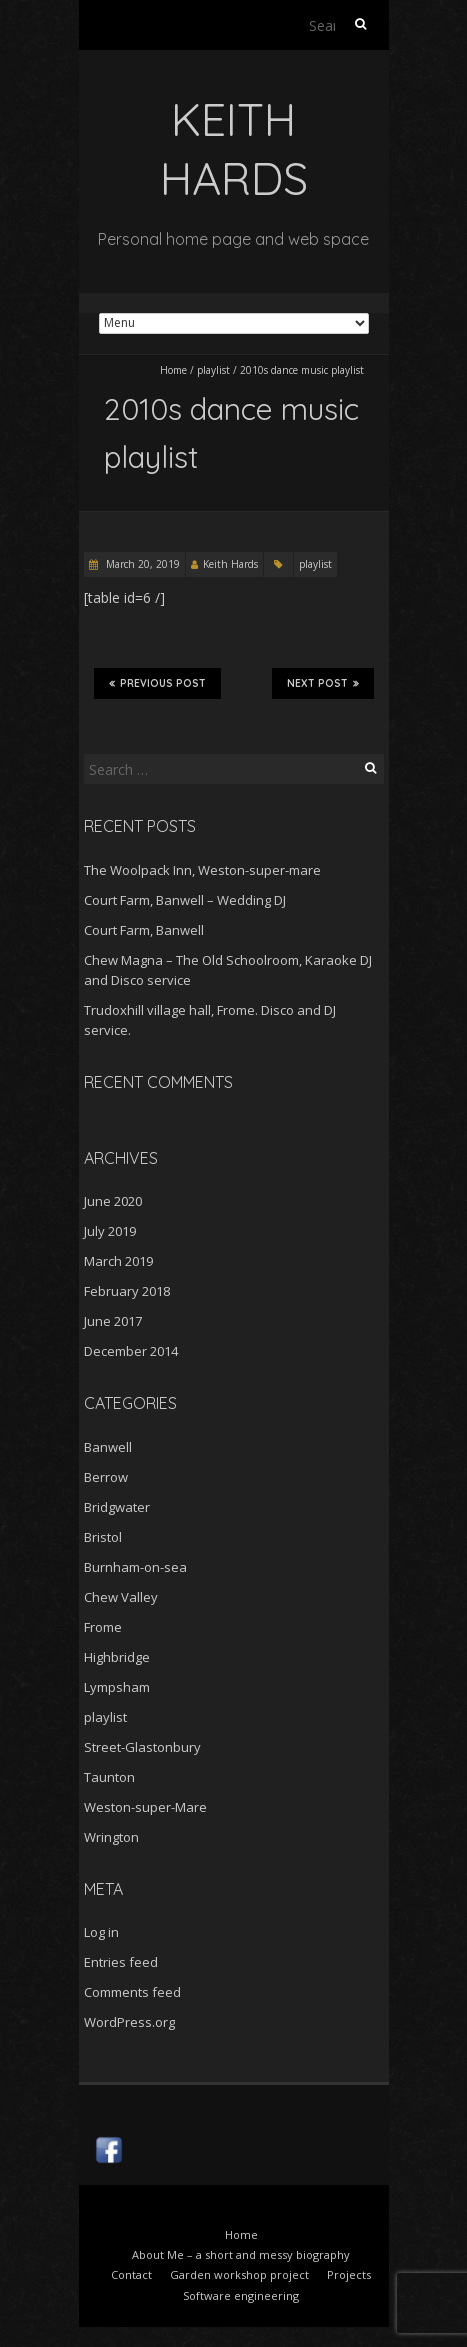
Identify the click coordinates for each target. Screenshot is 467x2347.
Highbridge (117, 1657)
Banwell (108, 1447)
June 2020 (113, 1201)
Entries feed (121, 1962)
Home (173, 370)
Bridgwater (117, 1507)
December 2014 (131, 1351)
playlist (213, 370)
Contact (131, 2274)
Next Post (323, 683)
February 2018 (127, 1291)
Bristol (103, 1537)
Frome (103, 1627)
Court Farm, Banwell (144, 930)
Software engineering (241, 2295)
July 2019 (110, 1231)
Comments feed (132, 1992)
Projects (349, 2274)
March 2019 (118, 1261)
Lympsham (117, 1687)
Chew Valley (121, 1597)
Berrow (106, 1477)
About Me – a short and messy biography (241, 2254)
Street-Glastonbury (142, 1747)
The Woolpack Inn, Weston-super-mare (202, 870)
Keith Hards (230, 564)
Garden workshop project (239, 2274)
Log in (101, 1932)
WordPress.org (129, 2022)
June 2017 (113, 1321)
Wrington (111, 1837)
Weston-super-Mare (145, 1807)
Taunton (109, 1777)
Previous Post (157, 683)
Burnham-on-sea (135, 1567)
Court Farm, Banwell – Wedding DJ (185, 900)
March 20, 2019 (141, 564)
